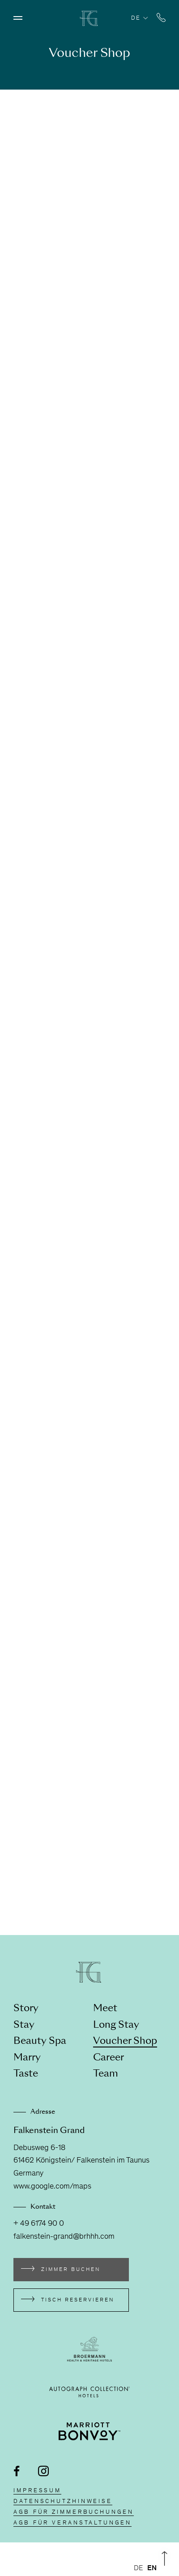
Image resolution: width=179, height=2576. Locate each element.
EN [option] (152, 2568)
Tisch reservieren (77, 2300)
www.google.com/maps (52, 2187)
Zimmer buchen (70, 2269)
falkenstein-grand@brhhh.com (64, 2237)
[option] (152, 2568)
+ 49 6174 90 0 (38, 2224)
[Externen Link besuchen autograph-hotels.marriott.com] (89, 2392)
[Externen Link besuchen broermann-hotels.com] (89, 2349)
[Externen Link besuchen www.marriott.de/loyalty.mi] (90, 2431)
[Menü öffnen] (18, 18)
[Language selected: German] (147, 2568)
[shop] (89, 1010)
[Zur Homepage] (89, 23)
